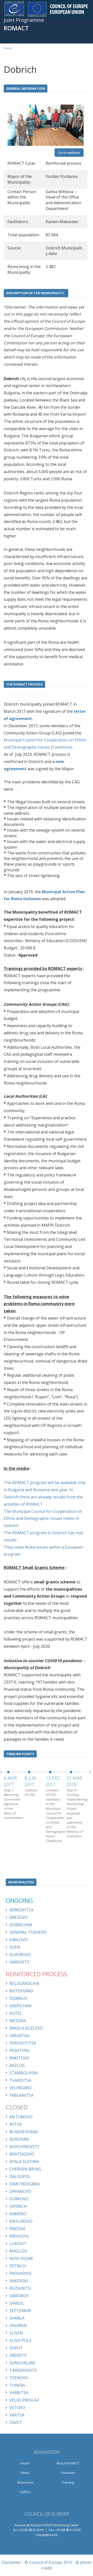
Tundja (17, 2385)
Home (8, 48)
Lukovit (18, 2243)
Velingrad (20, 2088)
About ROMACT (68, 2463)
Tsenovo (18, 2377)
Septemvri (20, 2310)
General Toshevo (28, 1932)
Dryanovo (20, 2191)
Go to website (69, 152)
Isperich (18, 2206)
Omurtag (19, 2035)
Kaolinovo (20, 2221)
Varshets (19, 1962)
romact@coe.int (46, 2535)
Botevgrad (21, 1991)
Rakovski (18, 2281)
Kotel (15, 2013)
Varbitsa (18, 2392)
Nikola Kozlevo (26, 2028)
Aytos (15, 2124)
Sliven (16, 2333)
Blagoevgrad (23, 2131)
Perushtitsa (22, 2043)
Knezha (17, 2228)
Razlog (17, 2065)
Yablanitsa (21, 2095)
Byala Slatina (24, 2161)
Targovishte (23, 2370)
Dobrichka (20, 1925)
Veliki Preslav (24, 2400)
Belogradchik (24, 1983)
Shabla (17, 2318)
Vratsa (16, 2415)
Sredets (18, 2355)
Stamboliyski (23, 2073)
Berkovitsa (21, 1910)
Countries (68, 2472)
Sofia (14, 1947)
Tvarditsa (20, 2080)
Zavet (15, 2422)
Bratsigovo (21, 2154)
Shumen (18, 2325)
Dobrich (18, 1998)
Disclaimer (11, 2562)
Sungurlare (22, 2363)
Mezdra (17, 2020)
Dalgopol (20, 2176)
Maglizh (18, 2251)
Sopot (16, 2348)
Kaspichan (20, 2006)
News (25, 2472)
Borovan (19, 2139)
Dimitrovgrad (24, 2184)
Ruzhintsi (20, 2288)
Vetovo (17, 2407)
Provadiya (20, 2273)
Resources (25, 2482)
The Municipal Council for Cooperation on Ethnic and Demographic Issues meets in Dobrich (43, 1519)
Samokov (19, 2295)
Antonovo (20, 2117)
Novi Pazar (21, 2258)
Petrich (17, 2266)
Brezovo (18, 1917)
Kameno (18, 2213)
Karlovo (18, 1939)
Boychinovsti (24, 2146)
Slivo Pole (20, 2340)
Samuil (16, 2303)
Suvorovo (20, 1954)
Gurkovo (19, 2199)
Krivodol (19, 2236)
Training (68, 2482)
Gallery (25, 2492)
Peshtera (19, 2050)
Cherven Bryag (25, 2169)
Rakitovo (19, 2058)
